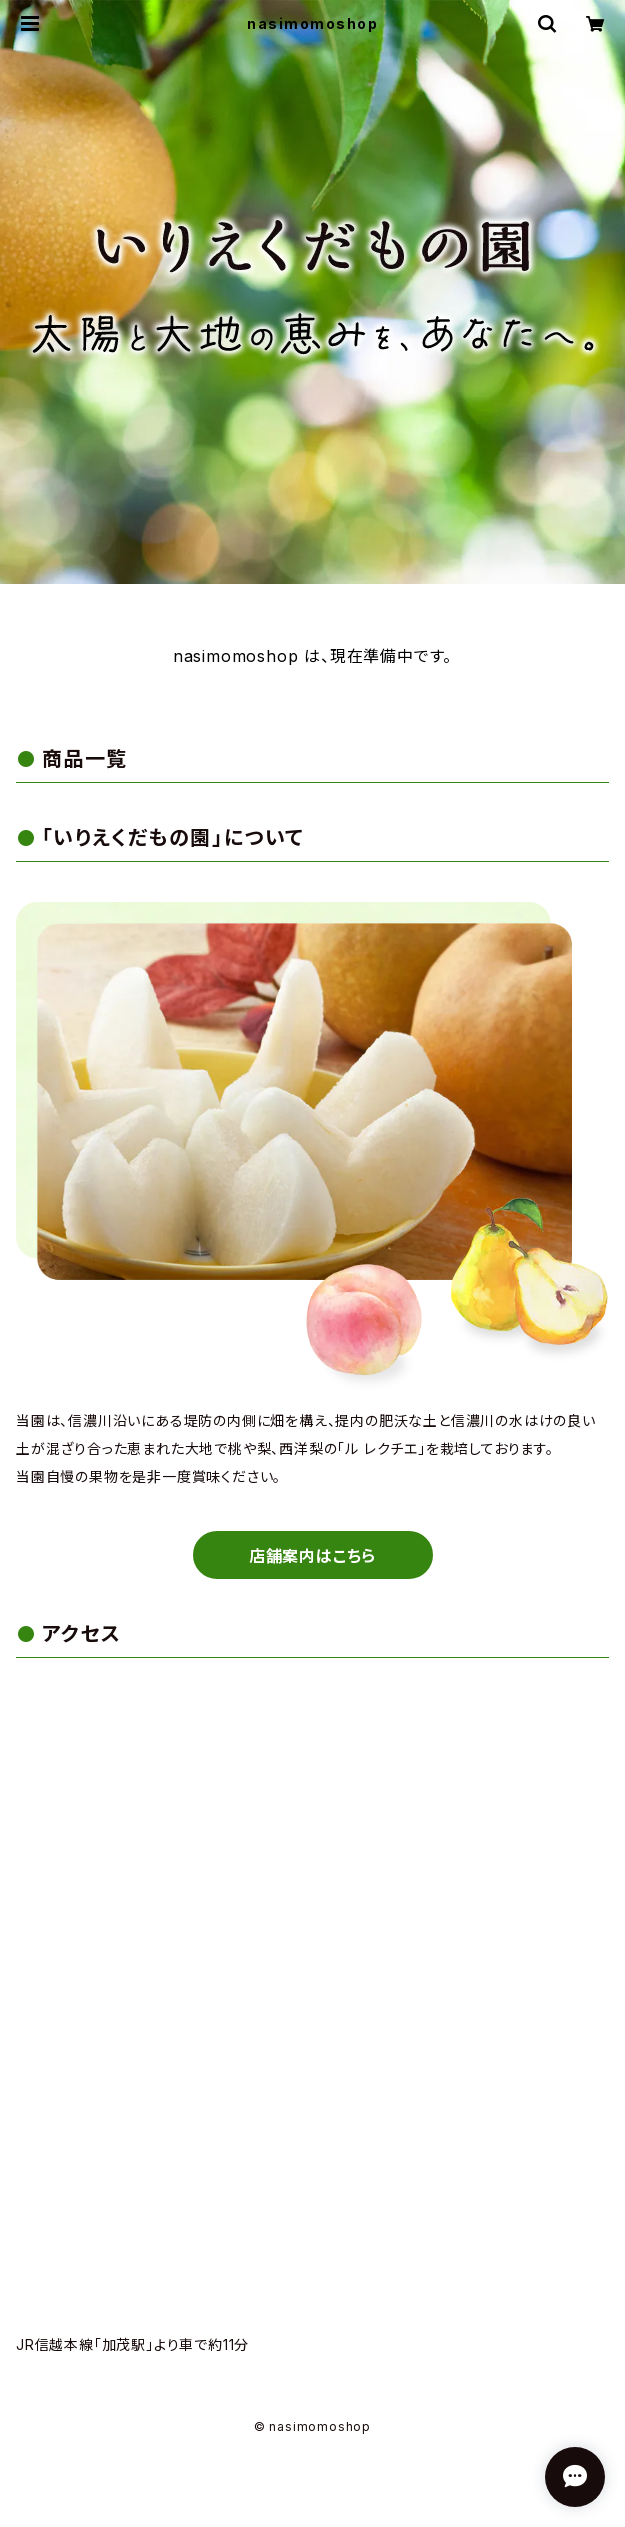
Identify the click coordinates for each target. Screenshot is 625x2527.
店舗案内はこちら (312, 1556)
